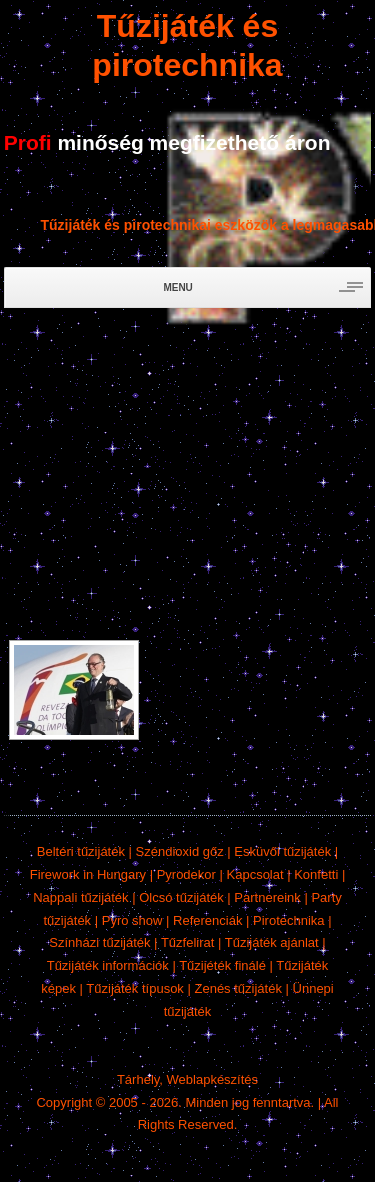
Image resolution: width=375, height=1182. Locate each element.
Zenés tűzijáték (237, 988)
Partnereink (267, 897)
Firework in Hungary (88, 874)
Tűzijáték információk (108, 965)
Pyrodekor (186, 874)
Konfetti (316, 874)
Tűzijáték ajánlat (272, 942)
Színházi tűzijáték (99, 942)
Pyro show (132, 920)
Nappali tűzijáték (80, 897)
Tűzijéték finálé (222, 965)
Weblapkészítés (213, 1079)
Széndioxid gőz (180, 851)
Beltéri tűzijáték (81, 851)
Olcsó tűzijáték (181, 897)
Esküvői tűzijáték (282, 851)
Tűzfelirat (187, 942)
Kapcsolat (255, 874)
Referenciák (207, 920)
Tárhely (138, 1079)
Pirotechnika (289, 920)
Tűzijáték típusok (135, 988)
